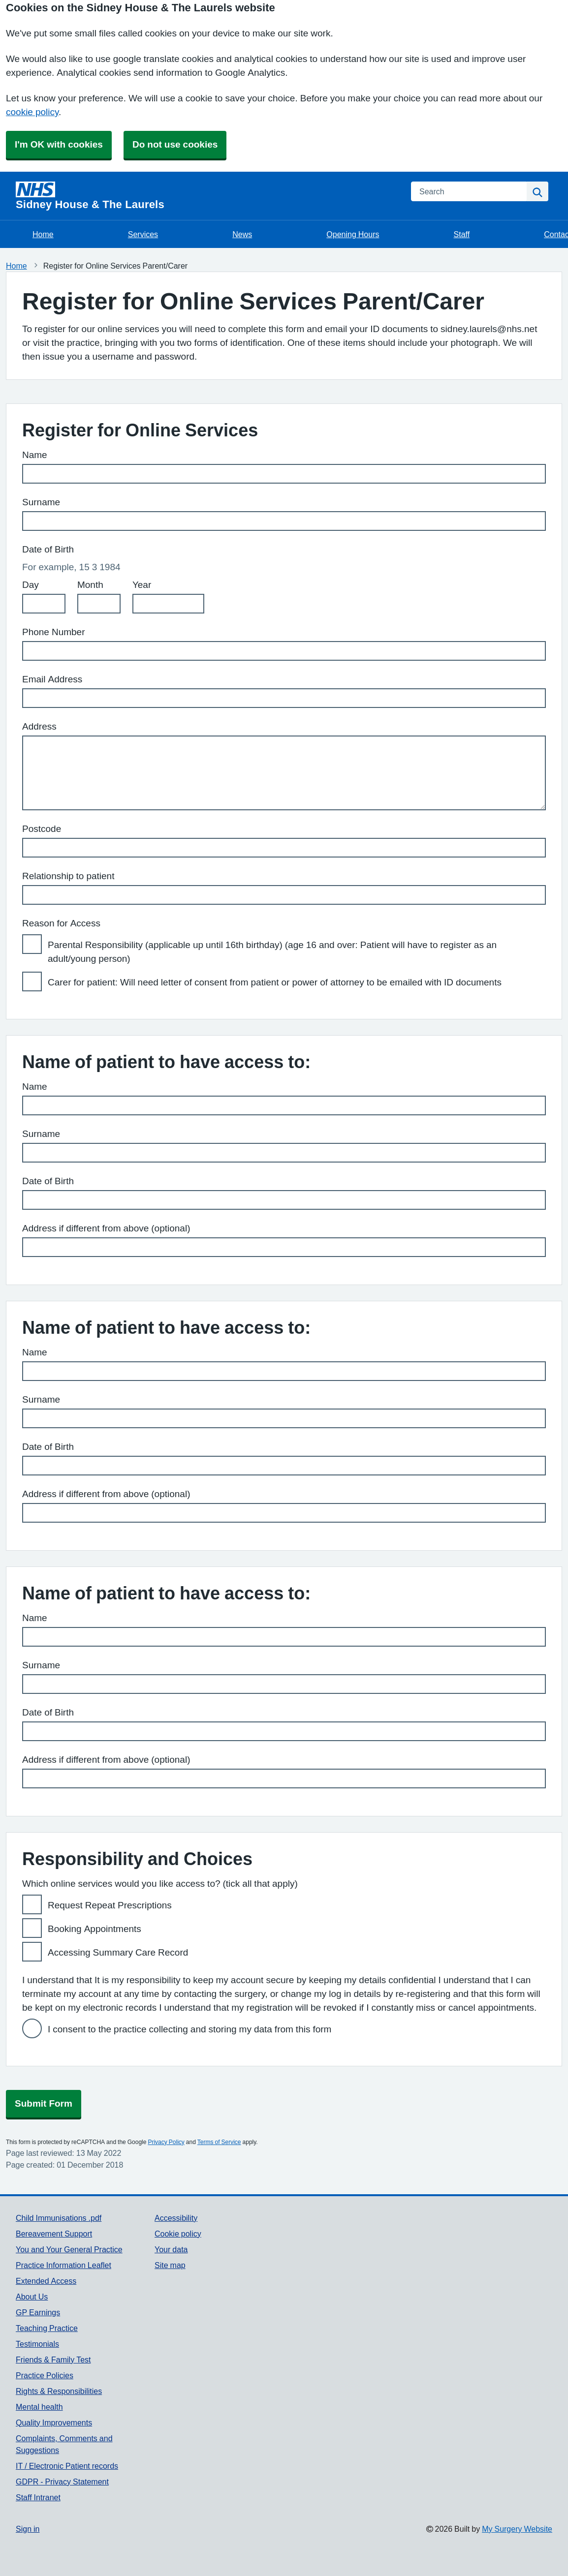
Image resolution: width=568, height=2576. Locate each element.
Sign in (27, 2529)
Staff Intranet (38, 2497)
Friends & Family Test (53, 2359)
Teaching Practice (47, 2328)
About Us (32, 2296)
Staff (462, 234)
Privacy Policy (166, 2142)
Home (43, 234)
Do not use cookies (175, 144)
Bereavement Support (54, 2234)
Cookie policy (178, 2234)
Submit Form (43, 2103)
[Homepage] (207, 196)
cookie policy (32, 112)
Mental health (39, 2407)
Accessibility (176, 2218)
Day (30, 584)
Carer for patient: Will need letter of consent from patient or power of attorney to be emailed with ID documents (275, 982)
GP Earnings (38, 2312)
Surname (41, 502)
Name (34, 455)
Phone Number (53, 632)
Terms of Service (219, 2142)
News (242, 234)
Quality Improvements (54, 2422)
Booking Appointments (94, 1928)
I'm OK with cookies (59, 144)
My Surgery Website (517, 2529)
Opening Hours (352, 234)
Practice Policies (44, 2375)
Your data (171, 2249)
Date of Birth (48, 1181)
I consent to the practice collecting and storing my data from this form (189, 2029)
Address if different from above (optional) (106, 1228)
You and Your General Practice (69, 2249)
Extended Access (46, 2281)
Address (39, 726)
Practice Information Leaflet (63, 2265)
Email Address (52, 679)
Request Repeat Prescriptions (110, 1905)
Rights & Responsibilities (59, 2391)
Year (141, 584)
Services (143, 234)
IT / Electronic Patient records (67, 2466)
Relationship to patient (68, 876)
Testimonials (37, 2344)
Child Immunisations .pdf (58, 2218)
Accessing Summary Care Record (118, 1952)
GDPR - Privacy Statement (62, 2481)
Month (90, 584)
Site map (170, 2265)
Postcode (41, 828)
